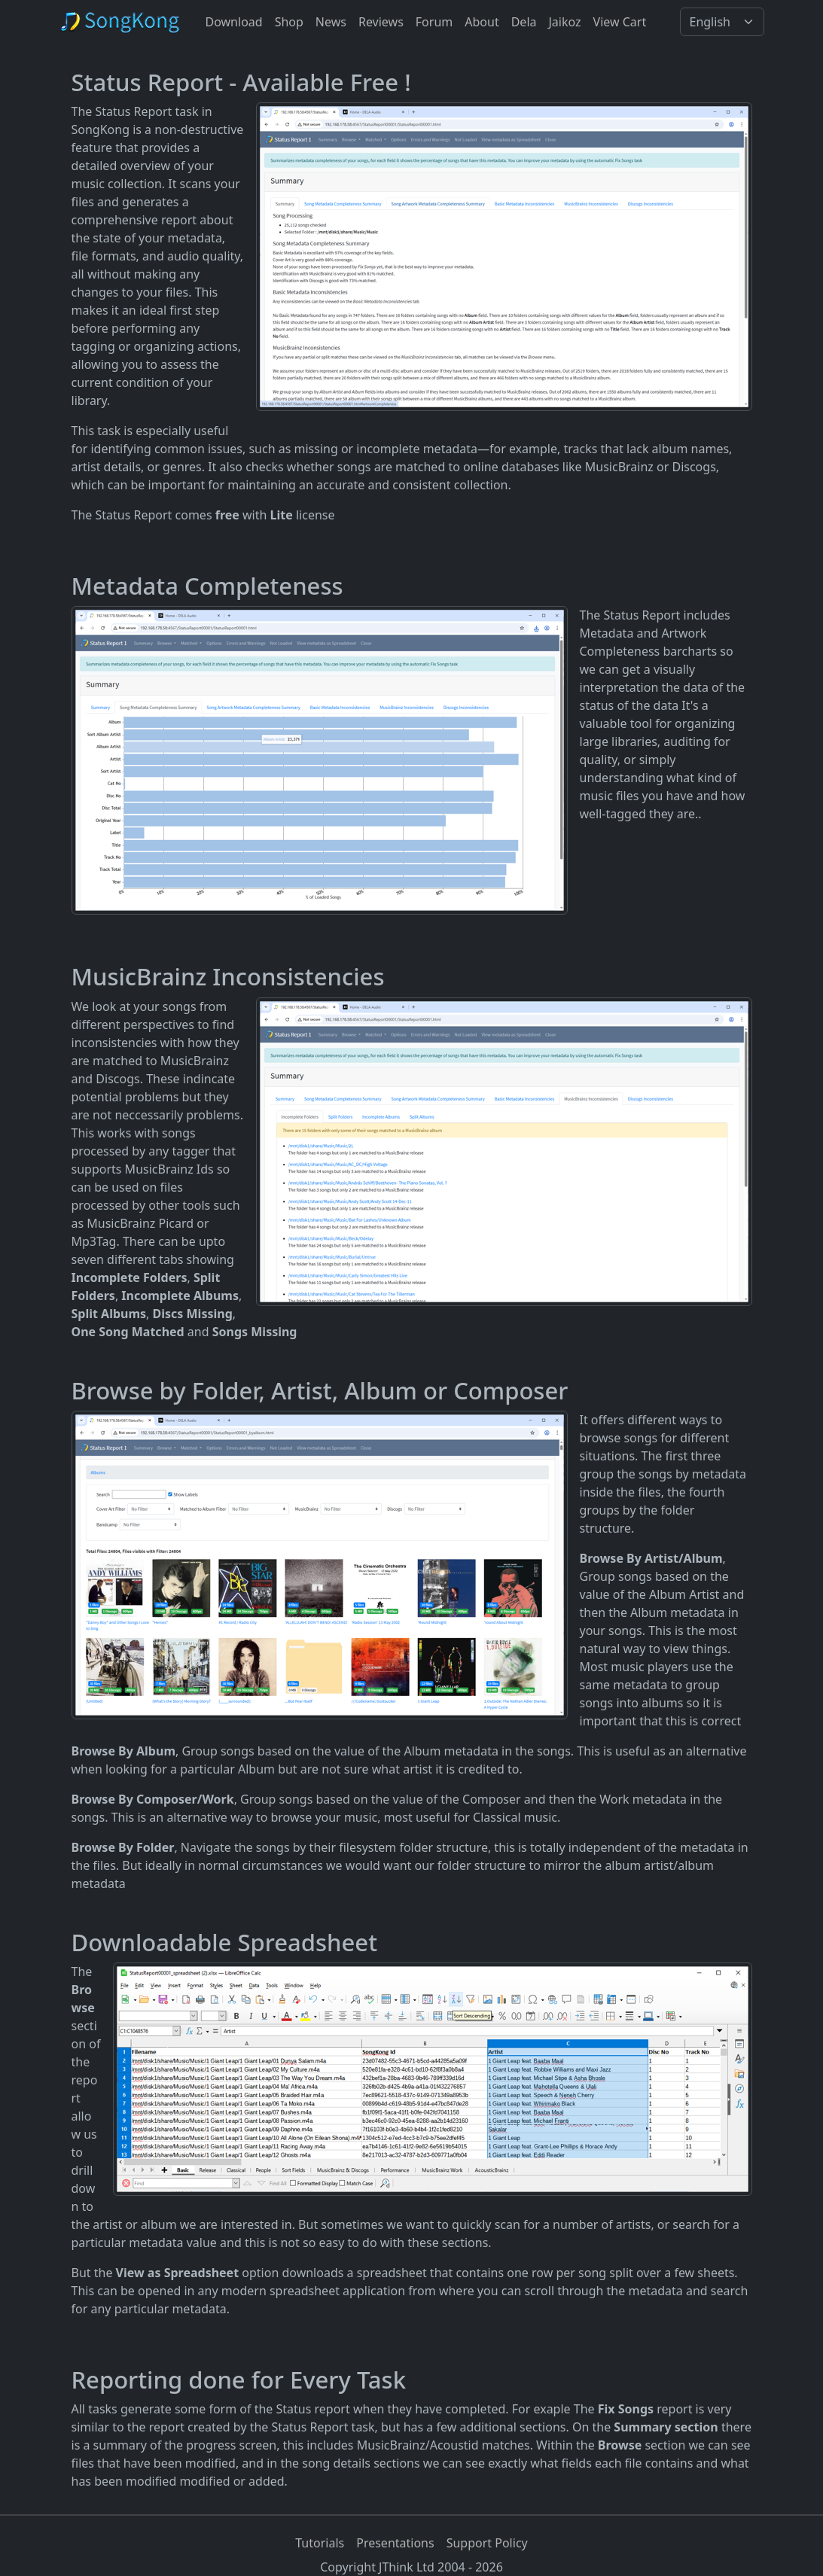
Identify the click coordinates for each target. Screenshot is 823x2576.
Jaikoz (565, 22)
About (481, 22)
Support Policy (487, 2543)
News (330, 22)
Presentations (395, 2543)
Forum (434, 22)
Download (234, 22)
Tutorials (319, 2543)
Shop (289, 22)
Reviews (381, 22)
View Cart (620, 22)
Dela (524, 22)
